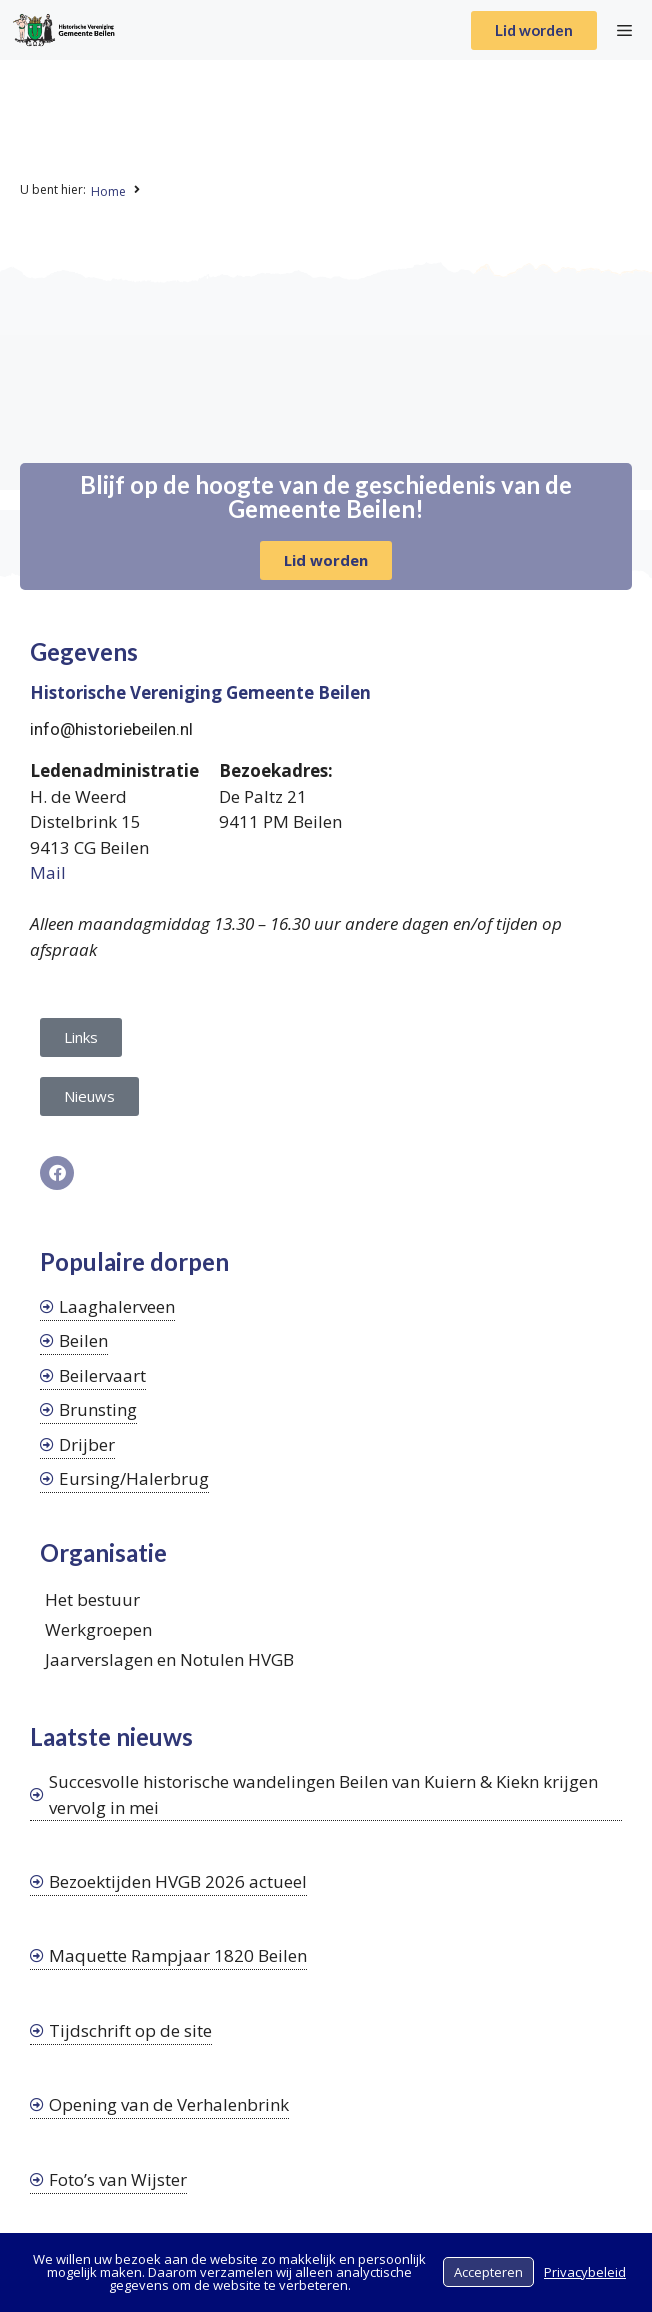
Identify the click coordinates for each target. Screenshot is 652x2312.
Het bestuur (92, 1599)
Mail (48, 872)
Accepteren (488, 2272)
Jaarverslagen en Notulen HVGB (169, 1659)
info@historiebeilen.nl (111, 729)
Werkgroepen (98, 1629)
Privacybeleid (585, 2272)
